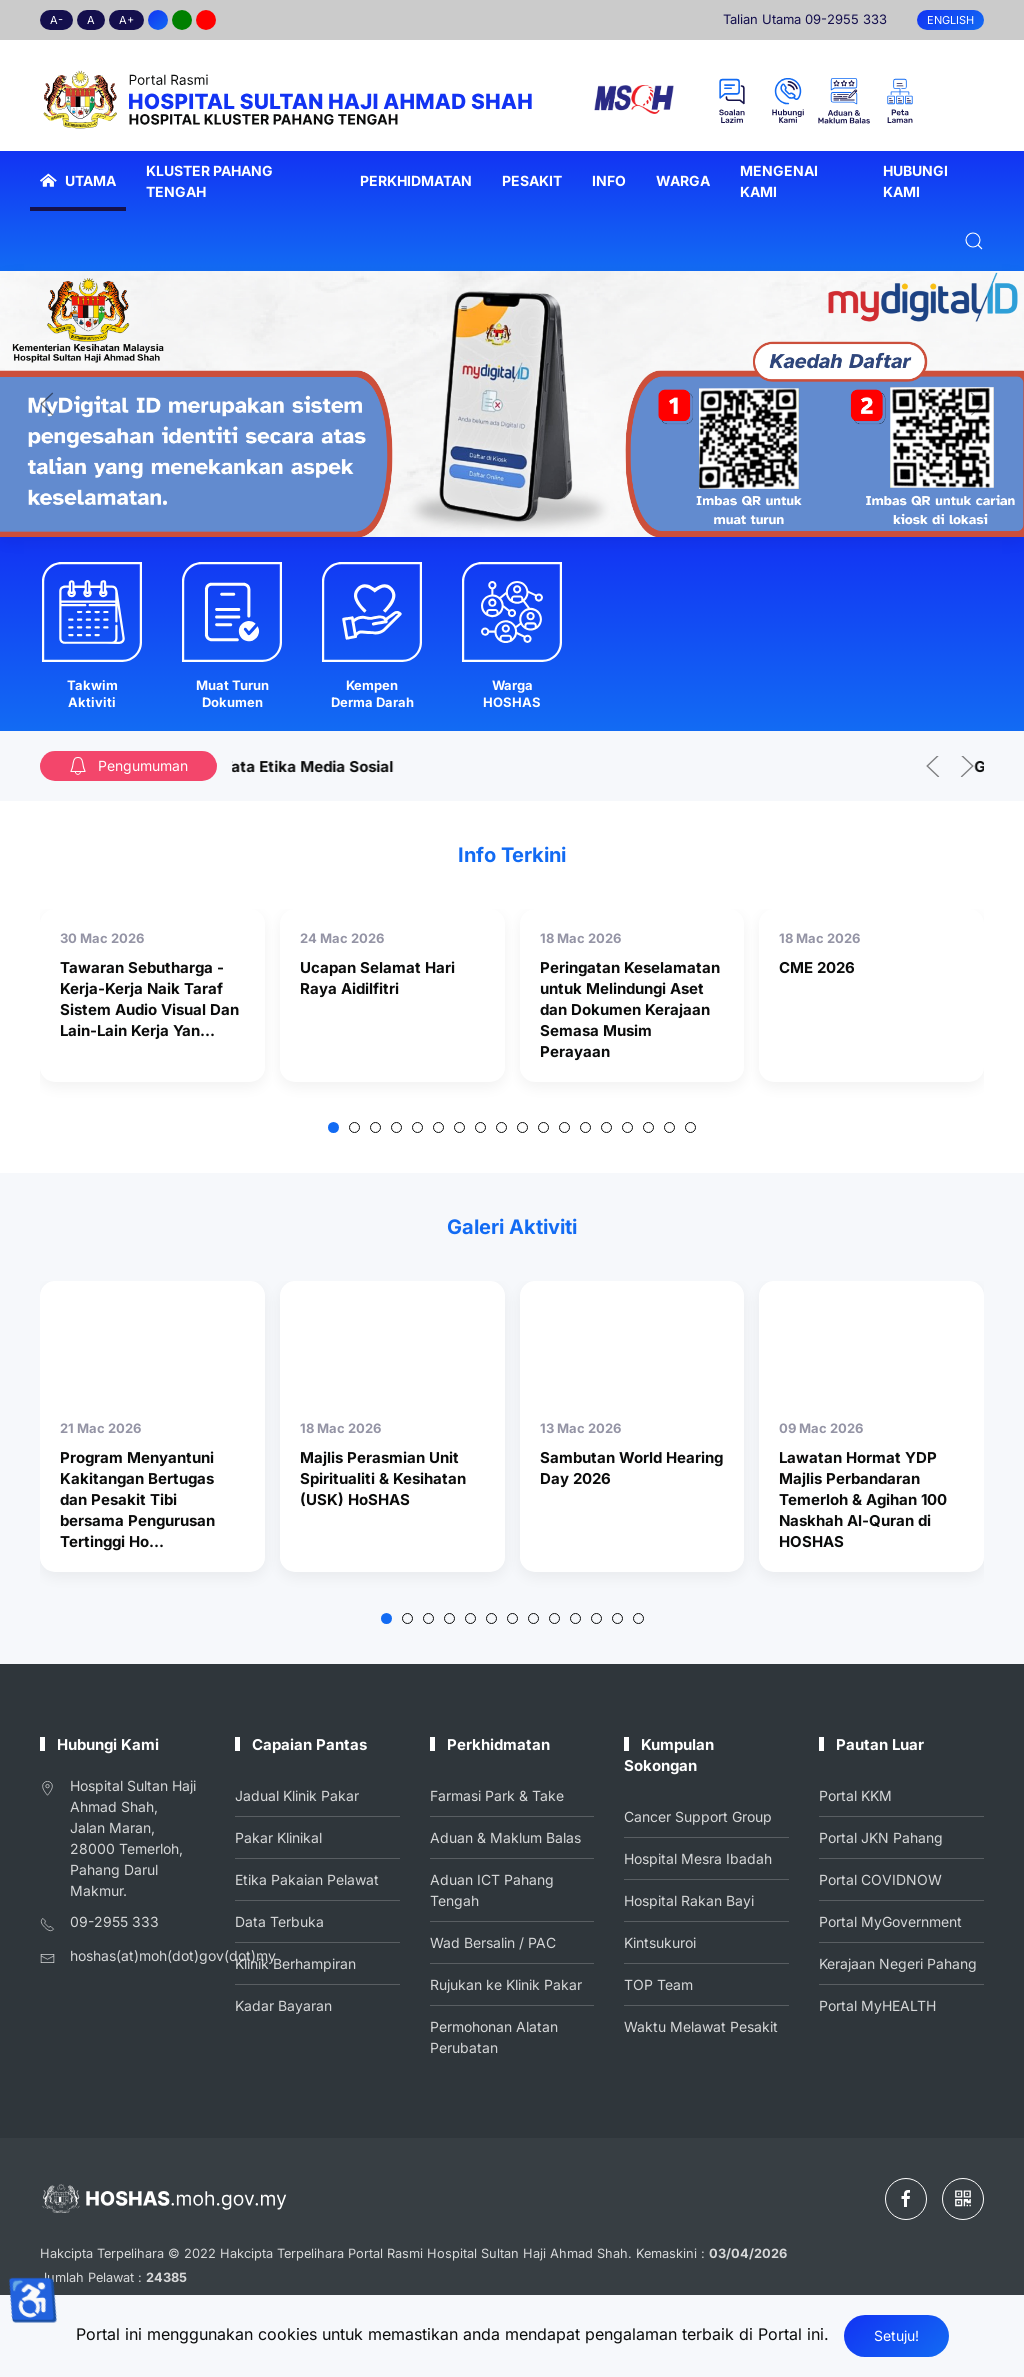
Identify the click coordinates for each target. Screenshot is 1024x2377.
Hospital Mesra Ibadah (698, 1858)
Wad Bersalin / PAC (492, 1941)
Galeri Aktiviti (512, 1227)
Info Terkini (512, 855)
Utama (78, 180)
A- (56, 20)
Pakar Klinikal (279, 1838)
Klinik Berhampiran (296, 1961)
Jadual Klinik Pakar (297, 1796)
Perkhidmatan (416, 180)
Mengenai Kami (779, 181)
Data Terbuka (280, 1920)
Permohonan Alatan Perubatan (493, 2033)
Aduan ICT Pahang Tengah (491, 1889)
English (950, 20)
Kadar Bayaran (284, 2002)
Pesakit (532, 180)
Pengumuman (128, 766)
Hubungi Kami (915, 181)
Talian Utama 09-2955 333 (805, 19)
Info (609, 180)
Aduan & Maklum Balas (505, 1838)
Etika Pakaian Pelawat (307, 1879)
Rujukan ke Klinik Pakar (505, 1982)
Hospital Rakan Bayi (689, 1899)
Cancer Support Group (698, 1817)
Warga (683, 180)
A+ (126, 20)
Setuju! (896, 2335)
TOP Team (660, 1982)
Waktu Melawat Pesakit (701, 2023)
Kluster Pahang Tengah (209, 181)
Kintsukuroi (661, 1941)
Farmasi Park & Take (496, 1797)
